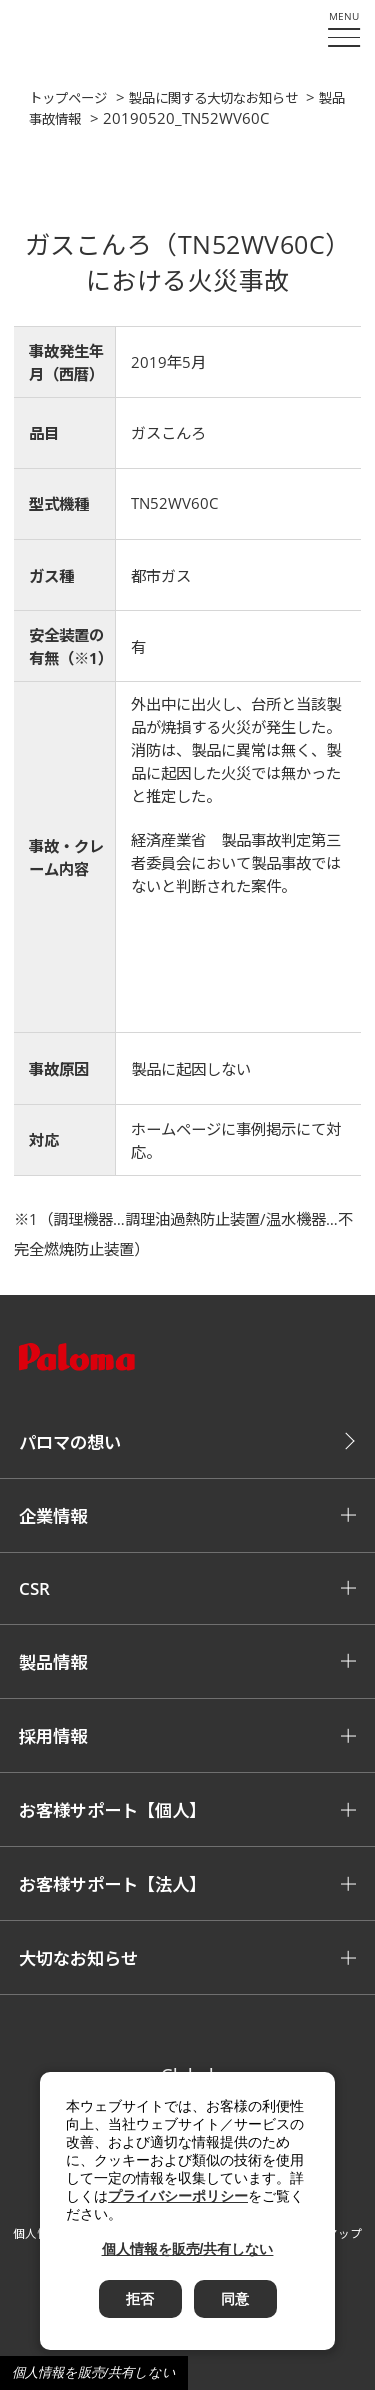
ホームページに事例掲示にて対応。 (236, 1141)
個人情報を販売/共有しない (94, 2372)
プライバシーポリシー (178, 2196)
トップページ (68, 98)
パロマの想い (70, 1442)
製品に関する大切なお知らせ (213, 98)
